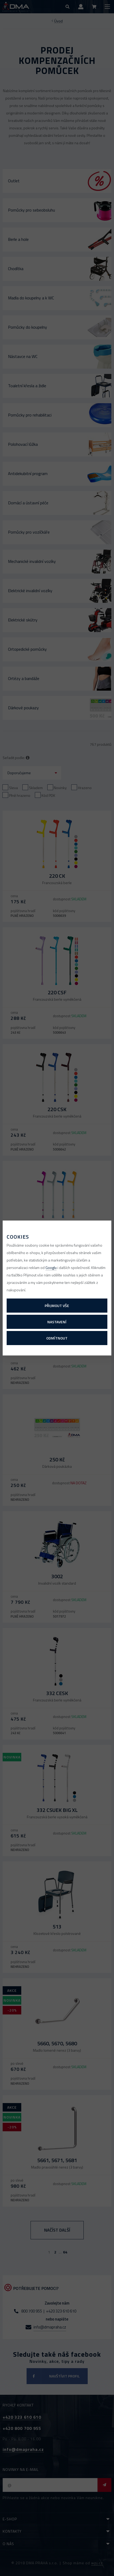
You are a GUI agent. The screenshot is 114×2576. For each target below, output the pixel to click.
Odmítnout (56, 1338)
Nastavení (56, 1322)
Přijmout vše (57, 1305)
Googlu (51, 1267)
